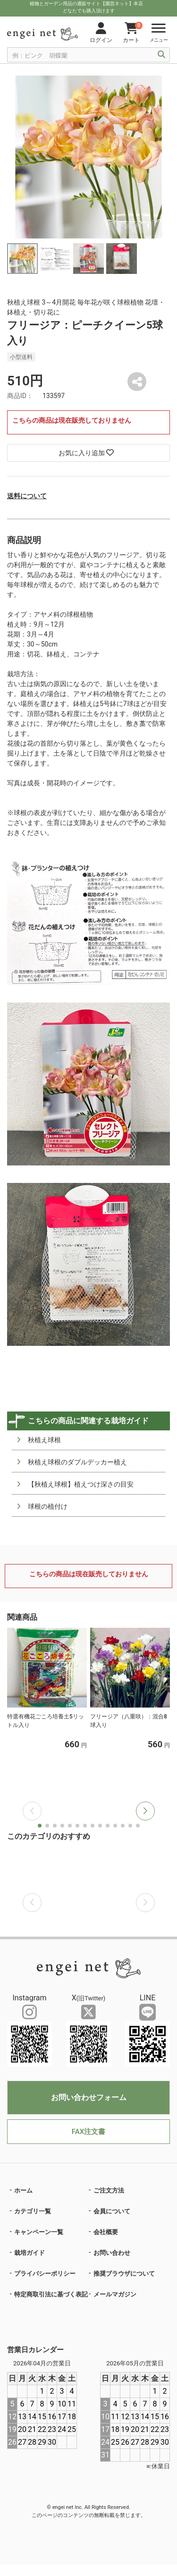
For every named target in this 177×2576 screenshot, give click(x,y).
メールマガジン (114, 2294)
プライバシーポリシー (45, 2273)
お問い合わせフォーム (88, 2097)
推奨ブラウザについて (124, 2273)
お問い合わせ (111, 2252)
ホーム (23, 2190)
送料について (27, 496)
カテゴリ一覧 (32, 2211)
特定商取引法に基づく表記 (51, 2294)
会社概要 (105, 2232)
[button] (145, 1811)
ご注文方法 (108, 2190)
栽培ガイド (29, 2252)
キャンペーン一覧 (38, 2232)
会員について (111, 2211)
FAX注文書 (88, 2131)
